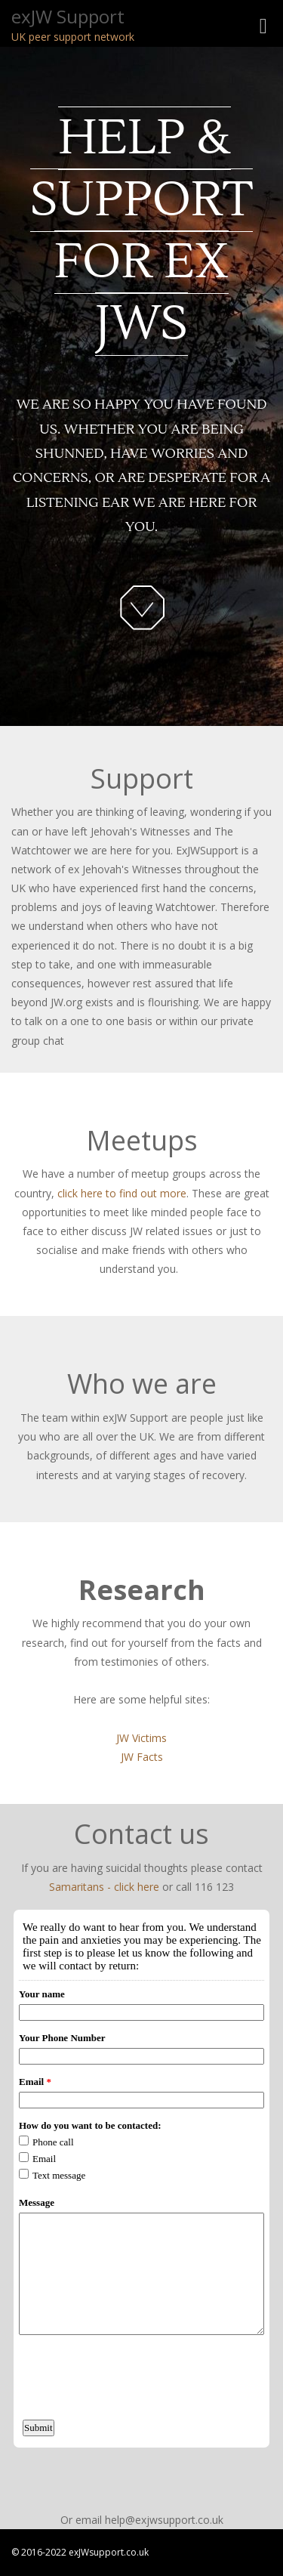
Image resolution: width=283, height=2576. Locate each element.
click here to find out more (121, 1193)
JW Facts (142, 1757)
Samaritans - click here (104, 1886)
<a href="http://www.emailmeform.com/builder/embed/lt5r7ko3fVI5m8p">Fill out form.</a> (141, 2200)
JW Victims (141, 1738)
